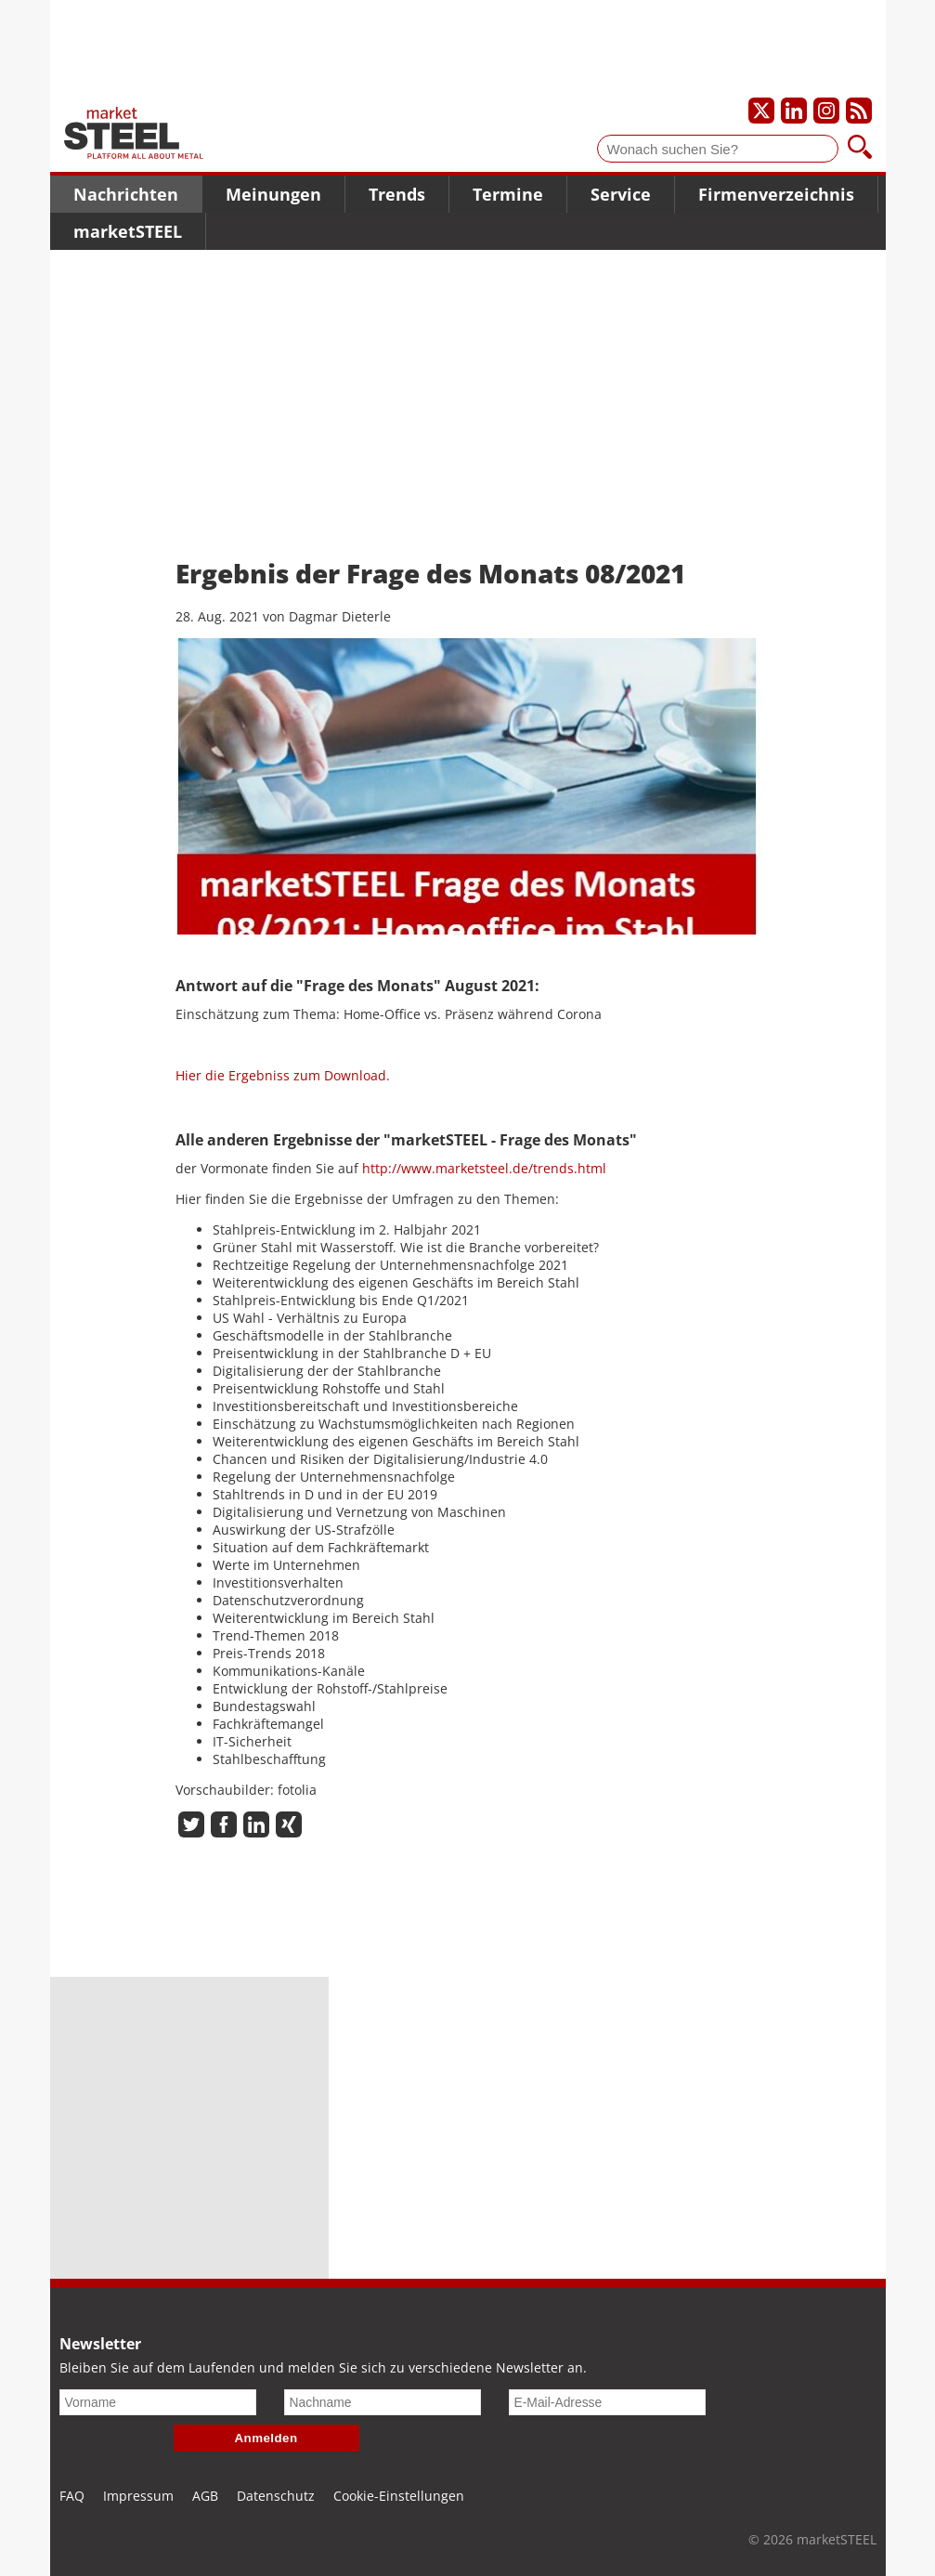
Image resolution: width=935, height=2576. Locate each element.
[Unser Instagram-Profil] (826, 111)
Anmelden (266, 2438)
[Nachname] (382, 2402)
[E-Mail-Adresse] (607, 2402)
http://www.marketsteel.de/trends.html (484, 1168)
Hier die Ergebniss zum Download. (282, 1075)
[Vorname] (157, 2402)
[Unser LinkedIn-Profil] (794, 111)
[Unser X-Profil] (761, 111)
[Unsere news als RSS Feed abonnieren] (859, 111)
